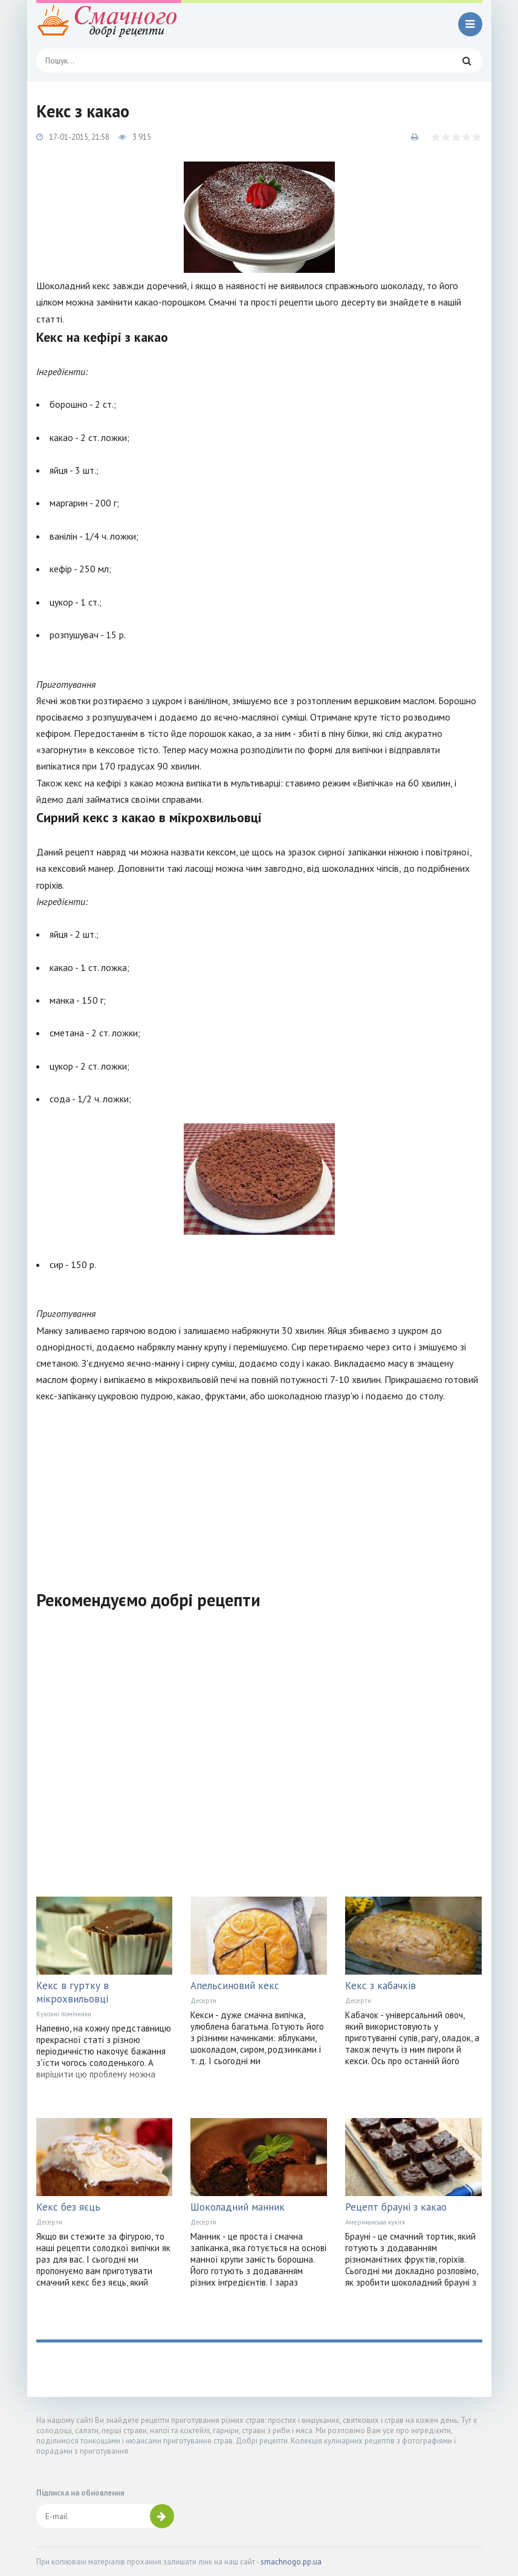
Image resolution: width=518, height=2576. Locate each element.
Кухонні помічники (63, 2014)
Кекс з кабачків (380, 1985)
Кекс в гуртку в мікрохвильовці (72, 1992)
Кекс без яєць (68, 2207)
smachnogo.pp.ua (291, 2562)
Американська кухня (375, 2222)
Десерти (203, 2000)
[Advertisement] (259, 1489)
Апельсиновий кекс (234, 1985)
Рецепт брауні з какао (396, 2207)
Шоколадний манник (237, 2207)
